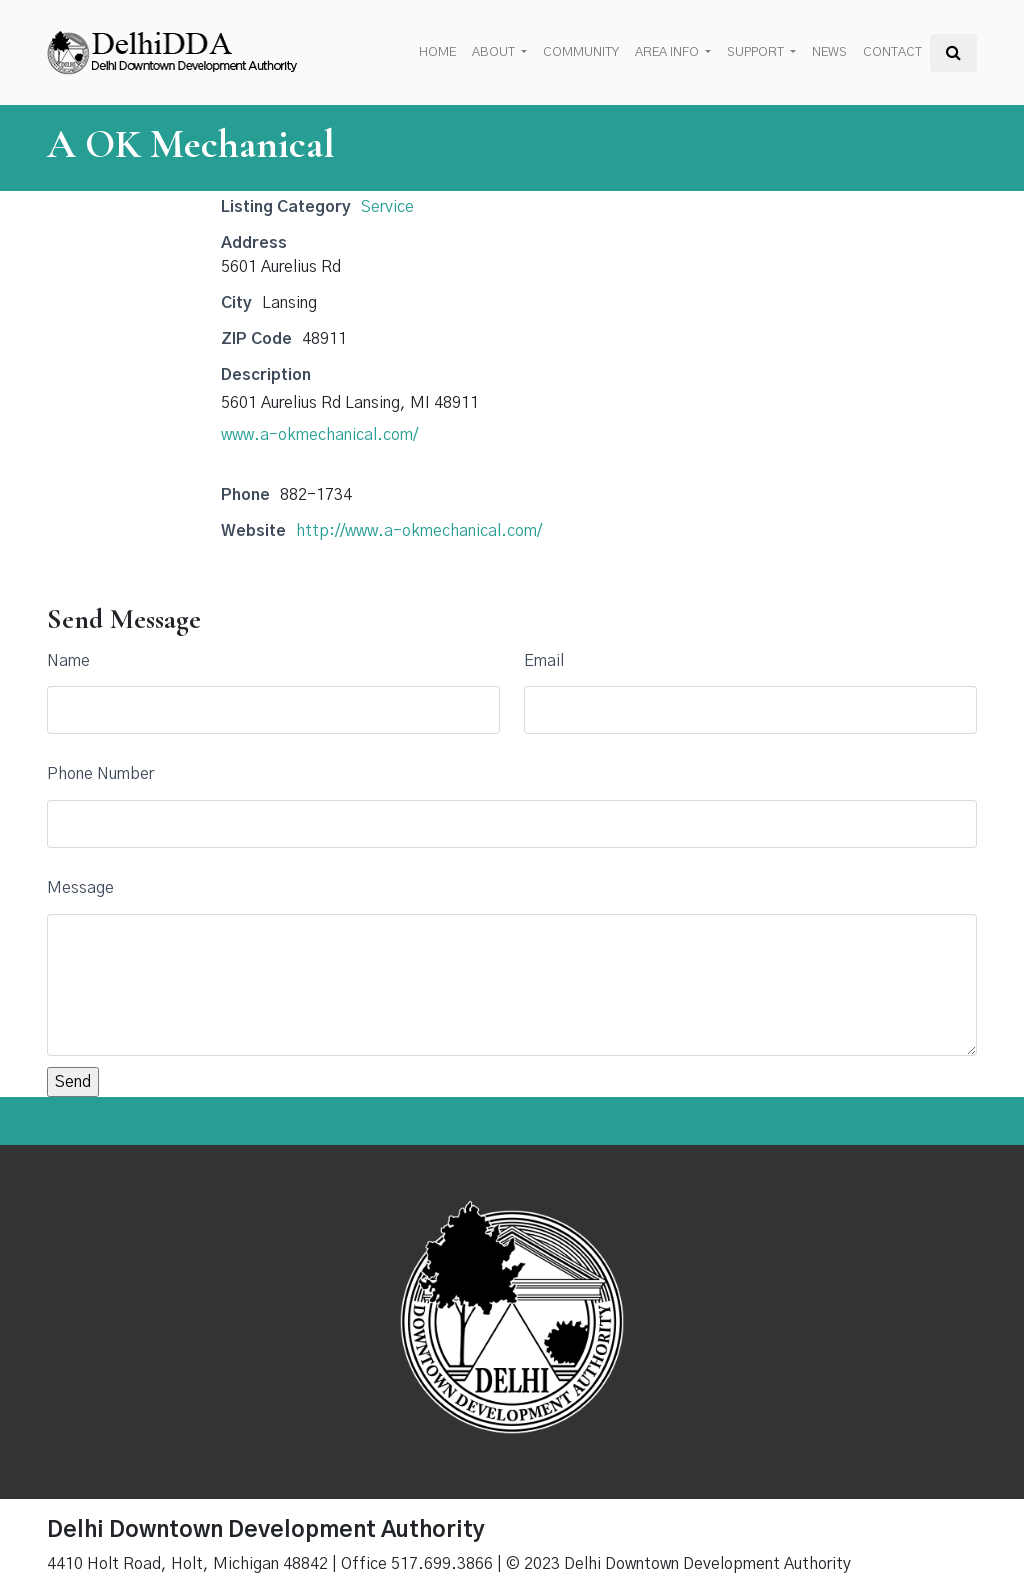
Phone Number (100, 774)
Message (80, 888)
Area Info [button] (668, 52)
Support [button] (757, 52)
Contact (892, 52)
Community (581, 52)
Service (387, 207)
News (829, 52)
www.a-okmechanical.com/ (319, 435)
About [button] (495, 52)
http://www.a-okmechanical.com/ (419, 531)
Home (437, 52)
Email (544, 661)
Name (68, 661)
